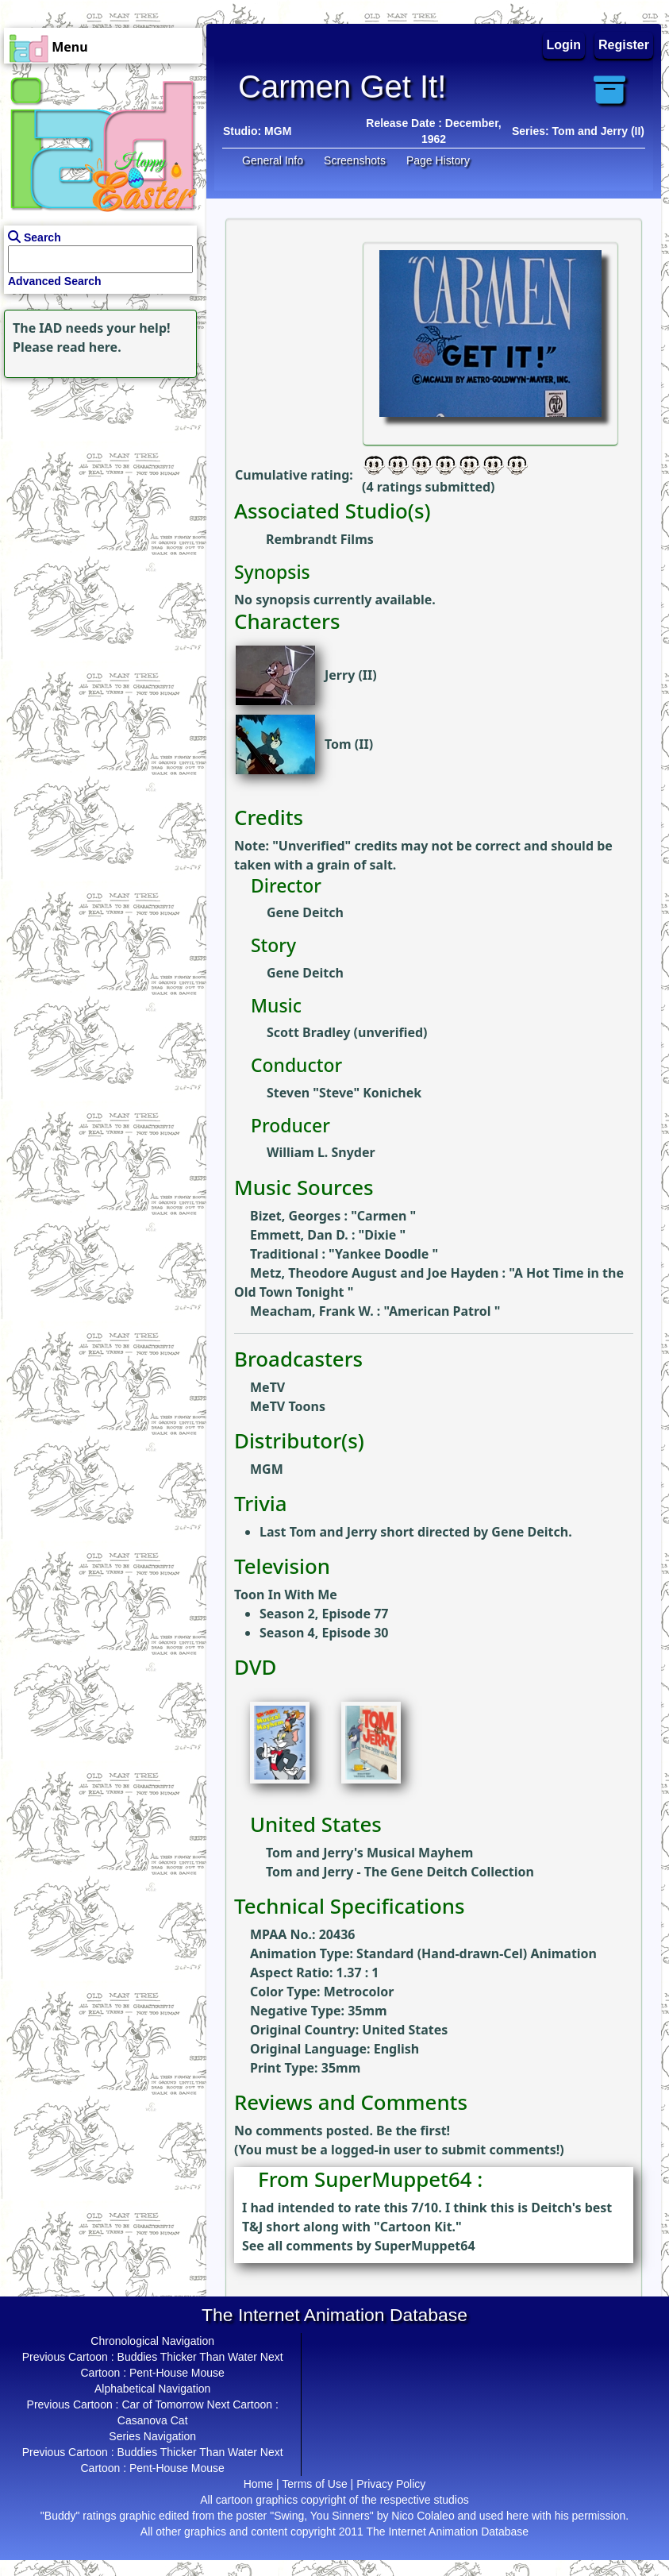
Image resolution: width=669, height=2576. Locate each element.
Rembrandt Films (320, 539)
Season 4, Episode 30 (324, 1632)
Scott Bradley (308, 1032)
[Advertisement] (99, 481)
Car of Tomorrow (162, 2404)
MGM (277, 131)
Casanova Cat (152, 2420)
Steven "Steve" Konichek (344, 1092)
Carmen (383, 1215)
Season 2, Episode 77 (324, 1613)
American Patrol (441, 1311)
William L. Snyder (321, 1152)
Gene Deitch (305, 912)
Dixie (381, 1235)
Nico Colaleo (422, 2515)
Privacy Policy (390, 2484)
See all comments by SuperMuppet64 (358, 2245)
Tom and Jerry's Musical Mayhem (369, 1852)
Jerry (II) (351, 675)
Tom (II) (349, 744)
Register (623, 45)
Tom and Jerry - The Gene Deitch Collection (400, 1871)
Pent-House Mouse (177, 2372)
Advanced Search (55, 281)
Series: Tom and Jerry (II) (578, 131)
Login (564, 45)
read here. (89, 347)
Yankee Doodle (384, 1254)
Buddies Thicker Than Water (187, 2356)
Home (258, 2484)
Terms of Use (314, 2484)
